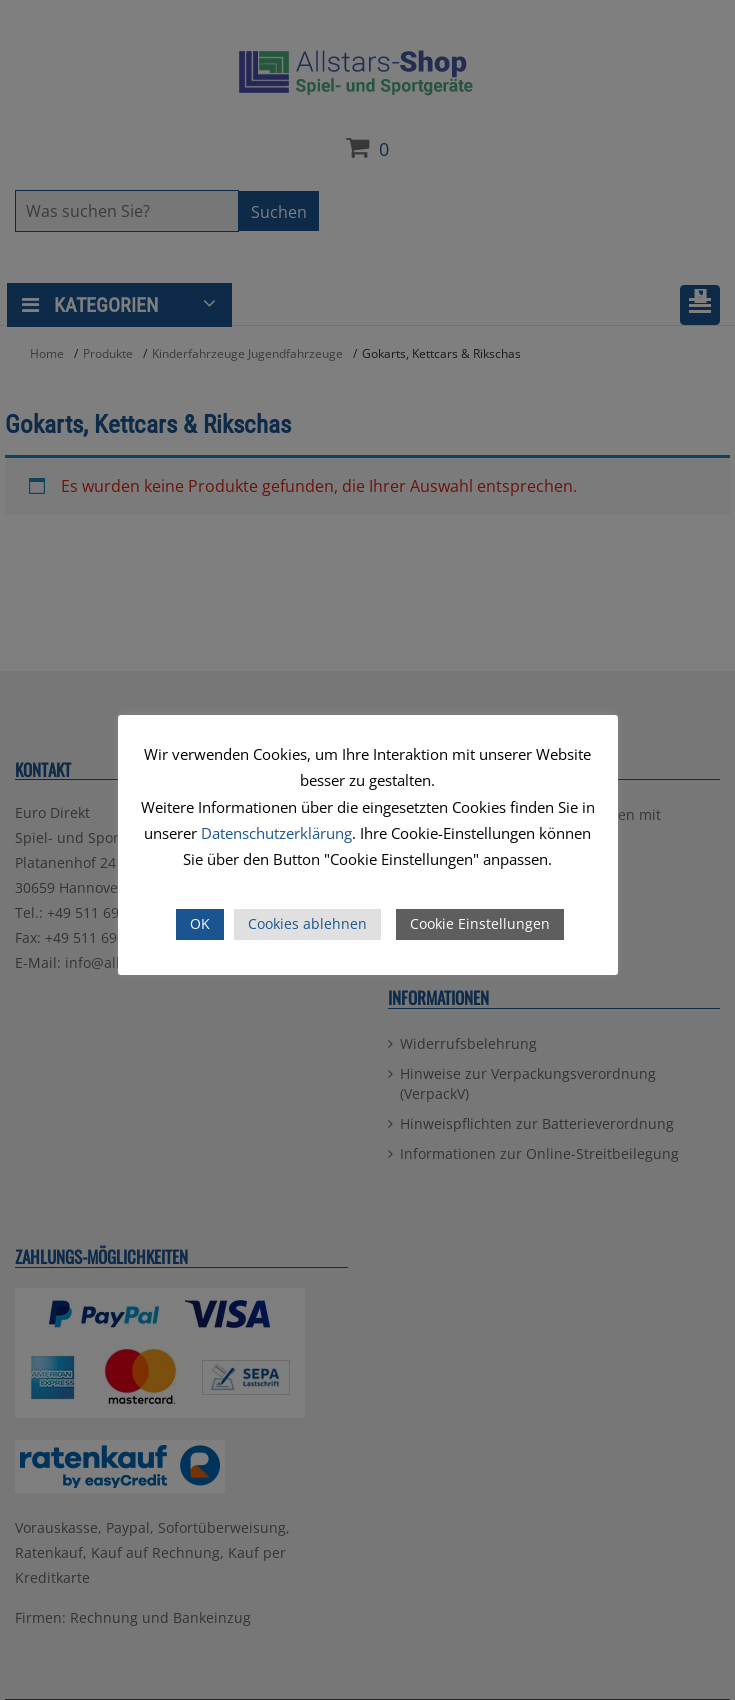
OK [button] (200, 923)
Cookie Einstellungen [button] (480, 923)
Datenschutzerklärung (276, 833)
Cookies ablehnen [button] (307, 923)
